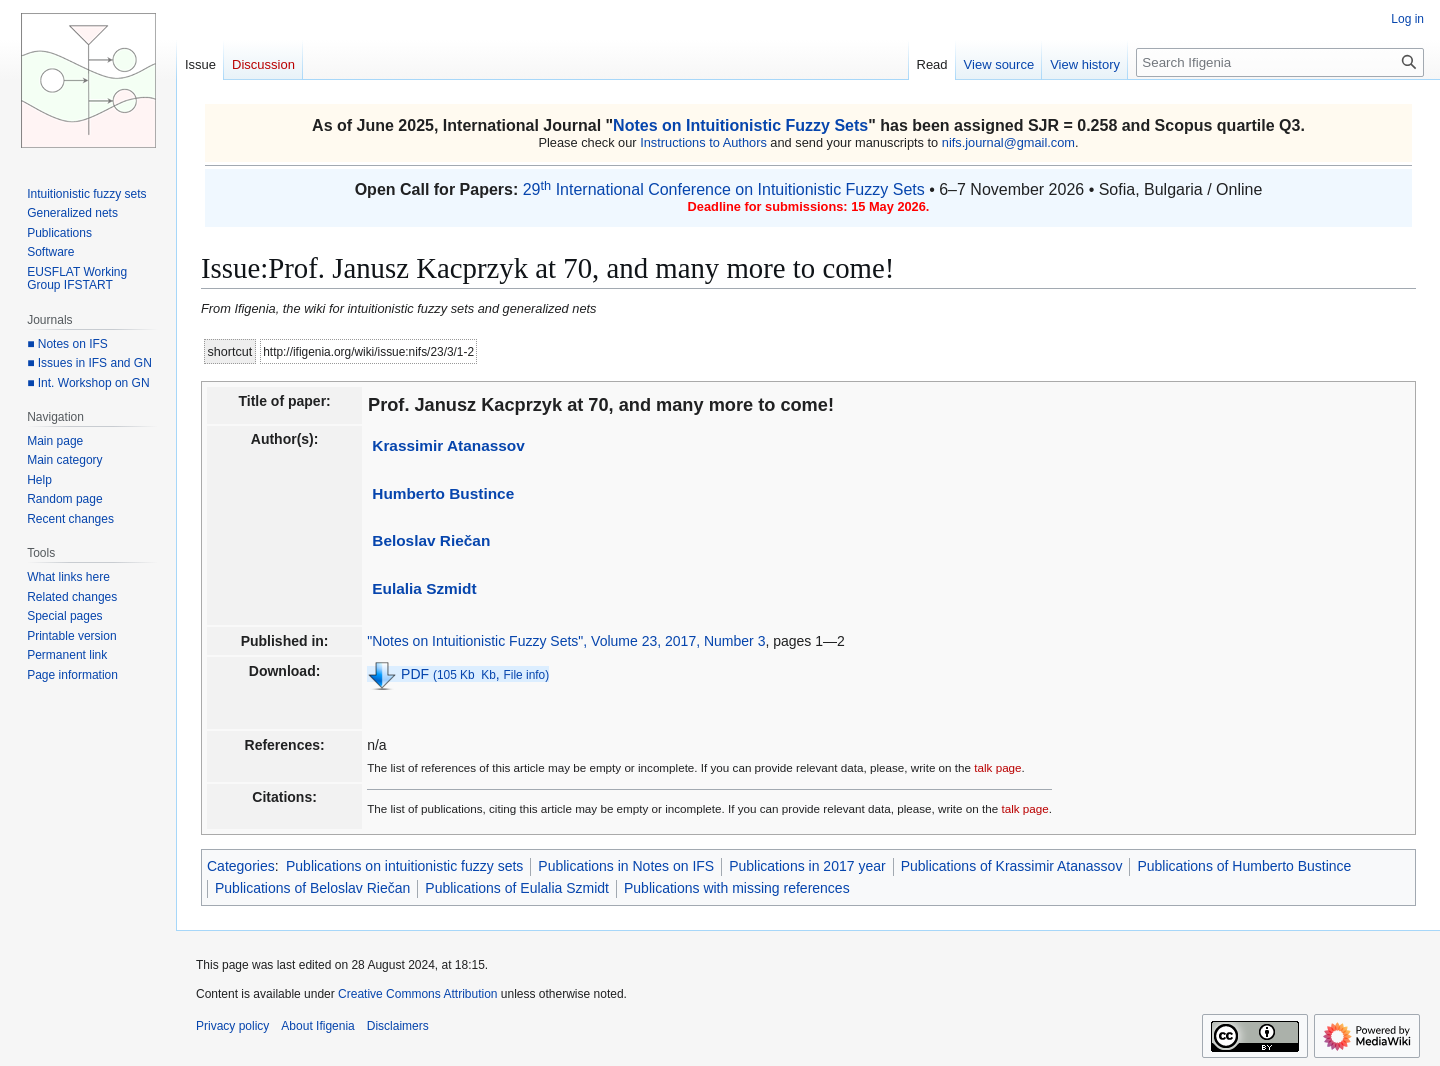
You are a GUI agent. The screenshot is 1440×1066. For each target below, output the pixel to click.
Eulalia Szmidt (424, 588)
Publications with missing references (737, 888)
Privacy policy (232, 1026)
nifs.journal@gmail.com (1008, 142)
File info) (527, 675)
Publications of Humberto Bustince (1244, 866)
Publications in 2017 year (807, 866)
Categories (241, 866)
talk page (997, 767)
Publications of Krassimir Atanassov (1012, 866)
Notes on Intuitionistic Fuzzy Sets (740, 125)
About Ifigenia (317, 1026)
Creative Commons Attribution (417, 994)
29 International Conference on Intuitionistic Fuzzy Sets (724, 189)
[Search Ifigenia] (1280, 62)
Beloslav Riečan (431, 540)
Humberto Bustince (443, 493)
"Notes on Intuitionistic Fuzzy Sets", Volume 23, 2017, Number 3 (566, 641)
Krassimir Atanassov (448, 445)
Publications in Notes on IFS (626, 866)
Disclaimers (398, 1026)
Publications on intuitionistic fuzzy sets (404, 866)
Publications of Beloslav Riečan (312, 888)
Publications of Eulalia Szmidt (517, 888)
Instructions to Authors (703, 142)
